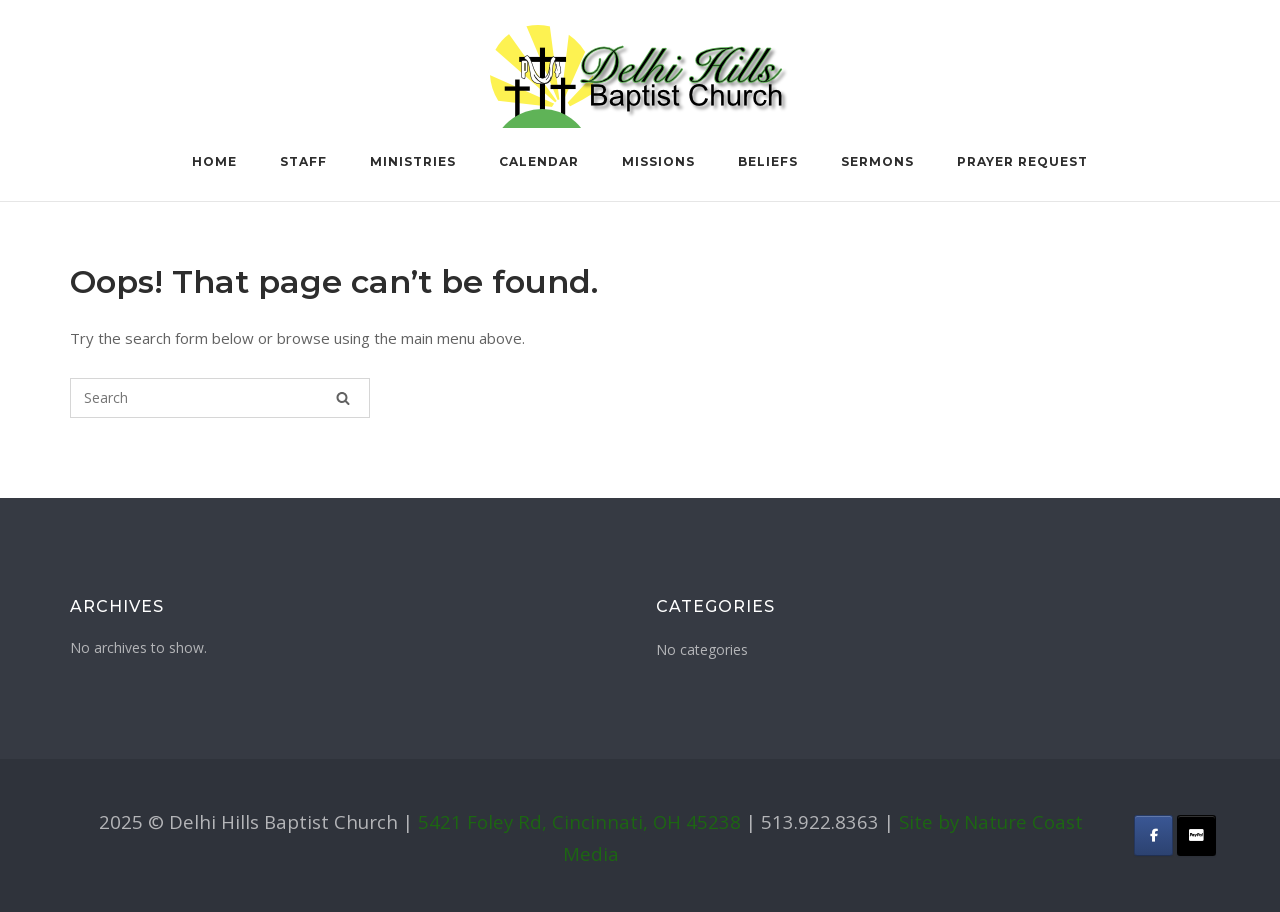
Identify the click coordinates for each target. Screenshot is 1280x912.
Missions (658, 161)
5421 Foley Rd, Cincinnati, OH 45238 (579, 821)
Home (214, 161)
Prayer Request (1022, 161)
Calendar (539, 161)
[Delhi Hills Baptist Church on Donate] (1196, 835)
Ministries (413, 161)
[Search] (343, 398)
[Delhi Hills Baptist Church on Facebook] (1153, 835)
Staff (303, 161)
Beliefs (768, 161)
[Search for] (220, 398)
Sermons (877, 161)
